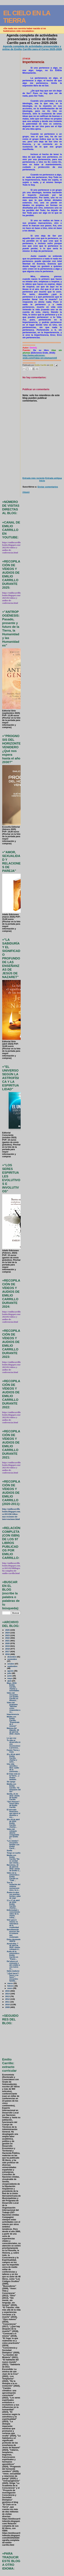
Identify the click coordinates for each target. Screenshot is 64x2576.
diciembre (12, 1657)
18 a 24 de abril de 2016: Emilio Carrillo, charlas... (13, 1823)
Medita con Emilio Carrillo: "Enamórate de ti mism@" (13, 1721)
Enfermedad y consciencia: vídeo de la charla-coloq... (13, 1914)
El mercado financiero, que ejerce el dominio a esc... (13, 1813)
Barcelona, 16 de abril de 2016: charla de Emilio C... (14, 1868)
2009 (7, 2007)
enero (10, 1988)
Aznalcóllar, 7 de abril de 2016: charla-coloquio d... (13, 1946)
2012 (7, 1999)
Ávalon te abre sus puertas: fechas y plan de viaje (14, 1895)
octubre (11, 1664)
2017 (7, 1651)
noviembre (12, 1659)
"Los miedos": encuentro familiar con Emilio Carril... (13, 1844)
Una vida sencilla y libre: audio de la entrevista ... (13, 1767)
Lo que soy (11, 1738)
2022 (7, 1638)
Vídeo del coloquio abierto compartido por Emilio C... (13, 1833)
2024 (7, 1633)
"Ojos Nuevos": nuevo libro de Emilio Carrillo (13, 1804)
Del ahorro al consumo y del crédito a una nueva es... (13, 1965)
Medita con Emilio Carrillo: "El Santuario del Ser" (14, 1787)
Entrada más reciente (34, 478)
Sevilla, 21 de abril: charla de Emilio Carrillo (13, 1796)
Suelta (9, 1851)
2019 (7, 1646)
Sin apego (11, 1782)
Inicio (42, 480)
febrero (10, 1986)
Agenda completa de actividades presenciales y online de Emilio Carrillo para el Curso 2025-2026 (32, 48)
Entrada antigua (53, 478)
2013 (7, 1996)
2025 (7, 1630)
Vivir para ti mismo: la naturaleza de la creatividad (13, 1923)
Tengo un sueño (13, 1853)
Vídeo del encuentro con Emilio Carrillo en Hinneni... (12, 1696)
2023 (7, 1635)
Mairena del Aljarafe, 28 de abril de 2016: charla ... (13, 1732)
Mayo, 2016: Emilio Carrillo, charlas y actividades (13, 1687)
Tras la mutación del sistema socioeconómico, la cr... (13, 1886)
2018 (7, 1649)
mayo (10, 1678)
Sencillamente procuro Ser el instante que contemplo (13, 1933)
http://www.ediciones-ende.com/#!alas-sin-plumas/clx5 (40, 356)
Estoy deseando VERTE (13, 1940)
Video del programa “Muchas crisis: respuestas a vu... (13, 1707)
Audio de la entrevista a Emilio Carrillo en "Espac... (13, 1955)
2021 (7, 1640)
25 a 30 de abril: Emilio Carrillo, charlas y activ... (13, 1758)
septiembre (12, 1666)
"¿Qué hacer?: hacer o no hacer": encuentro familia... (13, 1977)
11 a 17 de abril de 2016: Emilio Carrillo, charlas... (13, 1904)
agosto (10, 1671)
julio (9, 1673)
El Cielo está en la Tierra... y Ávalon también (13, 1776)
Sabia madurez (13, 1971)
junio (9, 1676)
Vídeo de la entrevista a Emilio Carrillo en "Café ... (13, 1876)
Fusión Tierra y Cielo (13, 1751)
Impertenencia (13, 1714)
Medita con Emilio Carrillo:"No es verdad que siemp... (13, 1859)
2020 (7, 1643)
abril (9, 1681)
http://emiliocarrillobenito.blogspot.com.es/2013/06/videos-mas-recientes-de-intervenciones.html (11, 1514)
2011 (7, 2002)
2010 (7, 2004)
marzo (10, 1983)
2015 (7, 1991)
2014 (7, 1993)
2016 (7, 1654)
